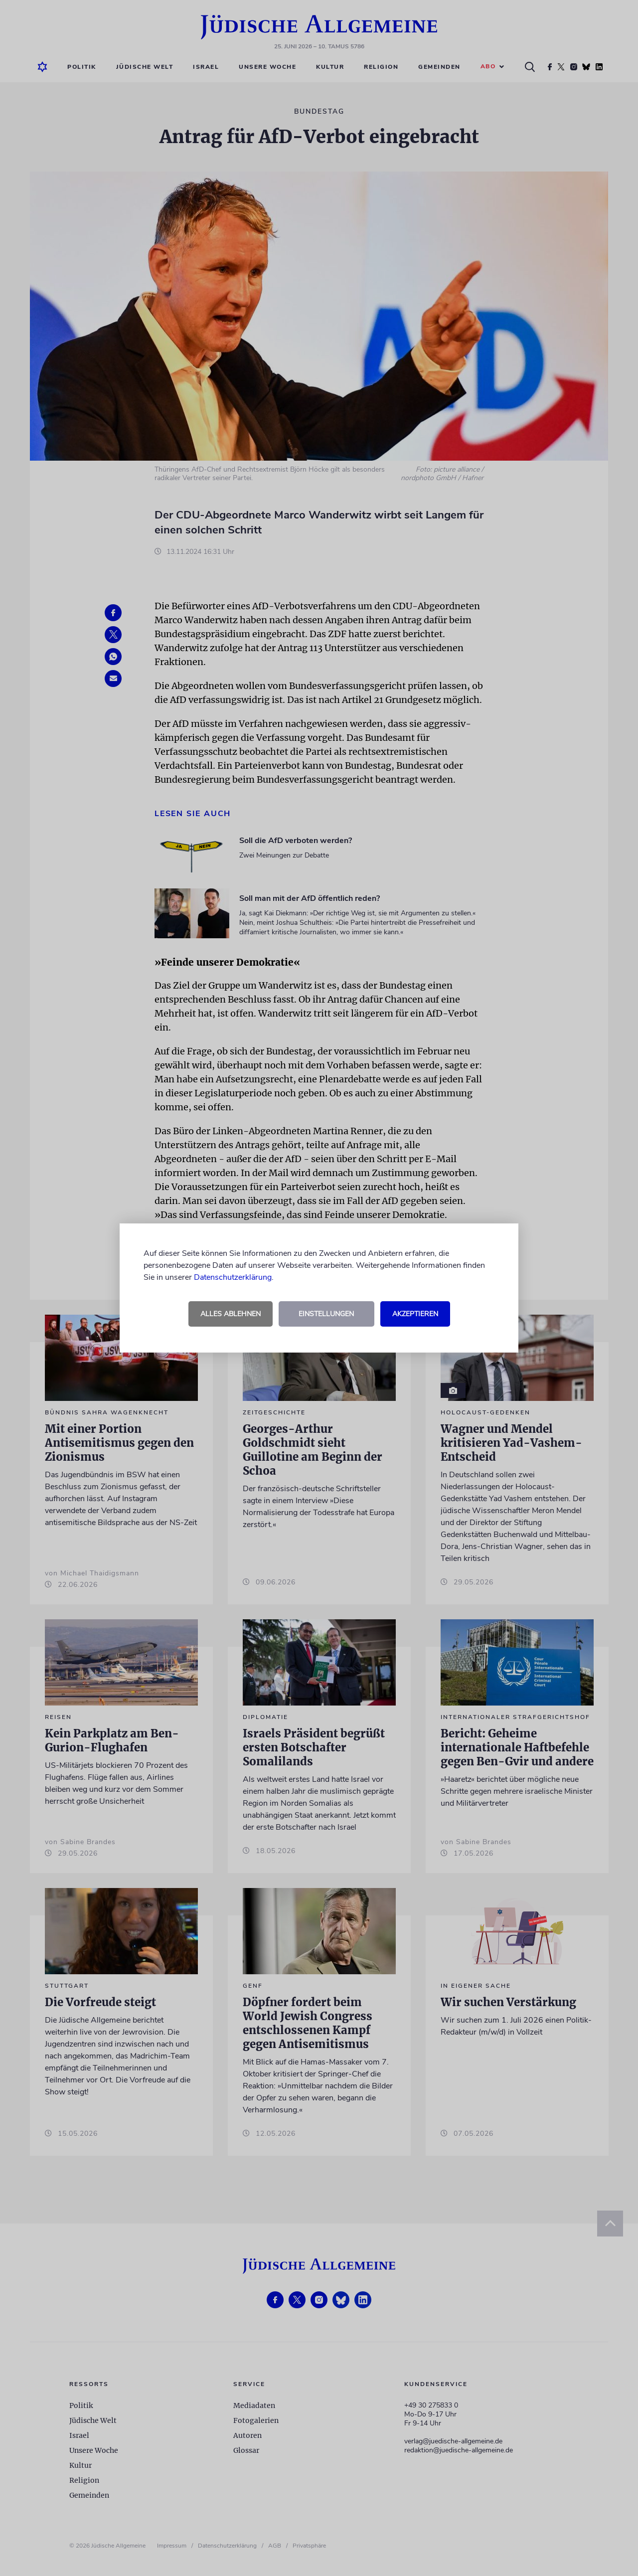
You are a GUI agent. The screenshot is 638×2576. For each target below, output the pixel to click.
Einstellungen (326, 1314)
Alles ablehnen (230, 1314)
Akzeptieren (415, 1314)
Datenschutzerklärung (233, 1277)
